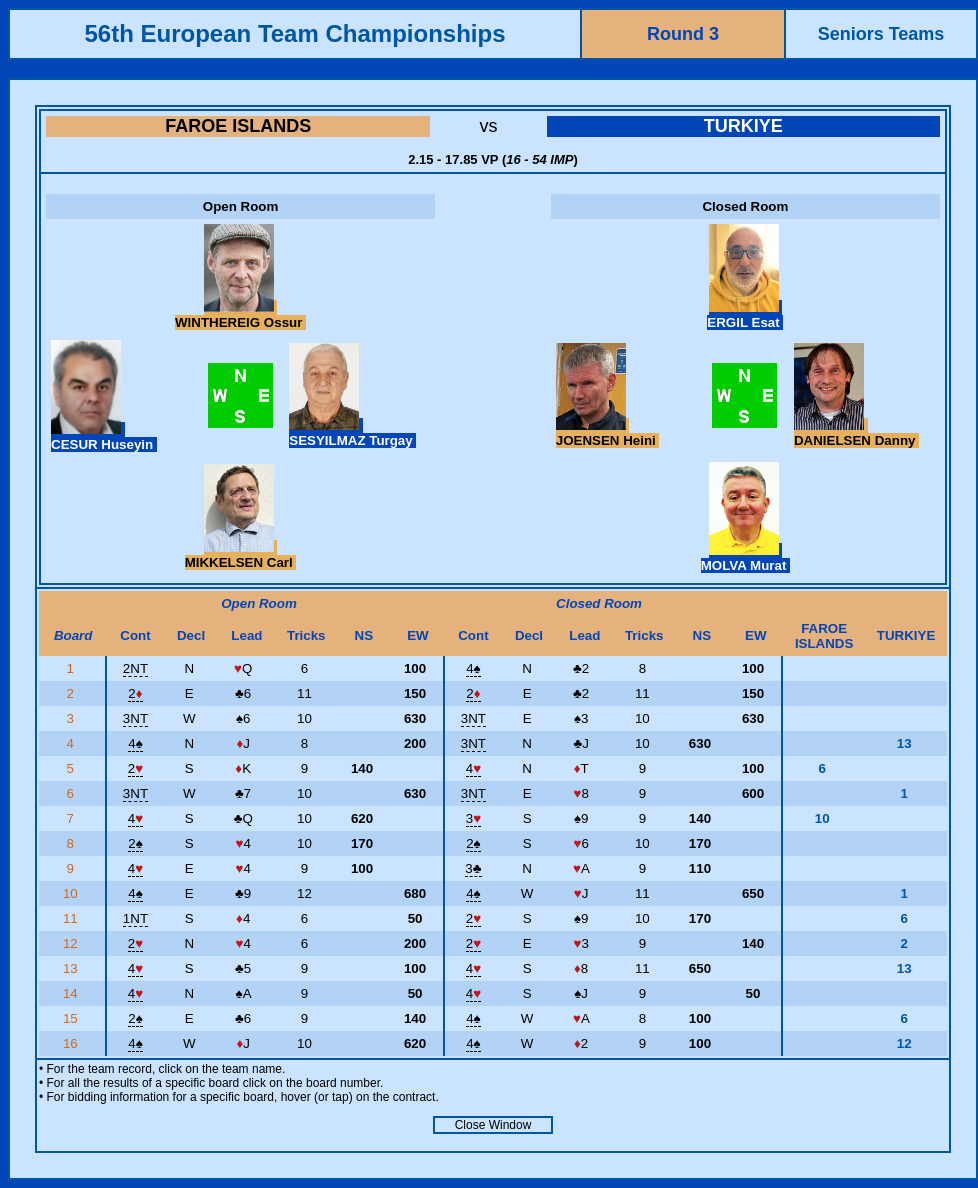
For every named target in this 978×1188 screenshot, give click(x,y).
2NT (135, 668)
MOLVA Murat (745, 558)
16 (72, 1043)
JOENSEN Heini (608, 433)
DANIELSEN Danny (856, 433)
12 (72, 943)
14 (72, 993)
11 (72, 918)
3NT (135, 718)
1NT (135, 918)
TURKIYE (743, 126)
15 (72, 1018)
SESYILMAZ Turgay (352, 433)
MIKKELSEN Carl (241, 555)
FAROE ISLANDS (238, 126)
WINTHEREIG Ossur (240, 315)
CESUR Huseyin (104, 437)
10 (72, 893)
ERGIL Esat (745, 315)
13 (72, 968)
